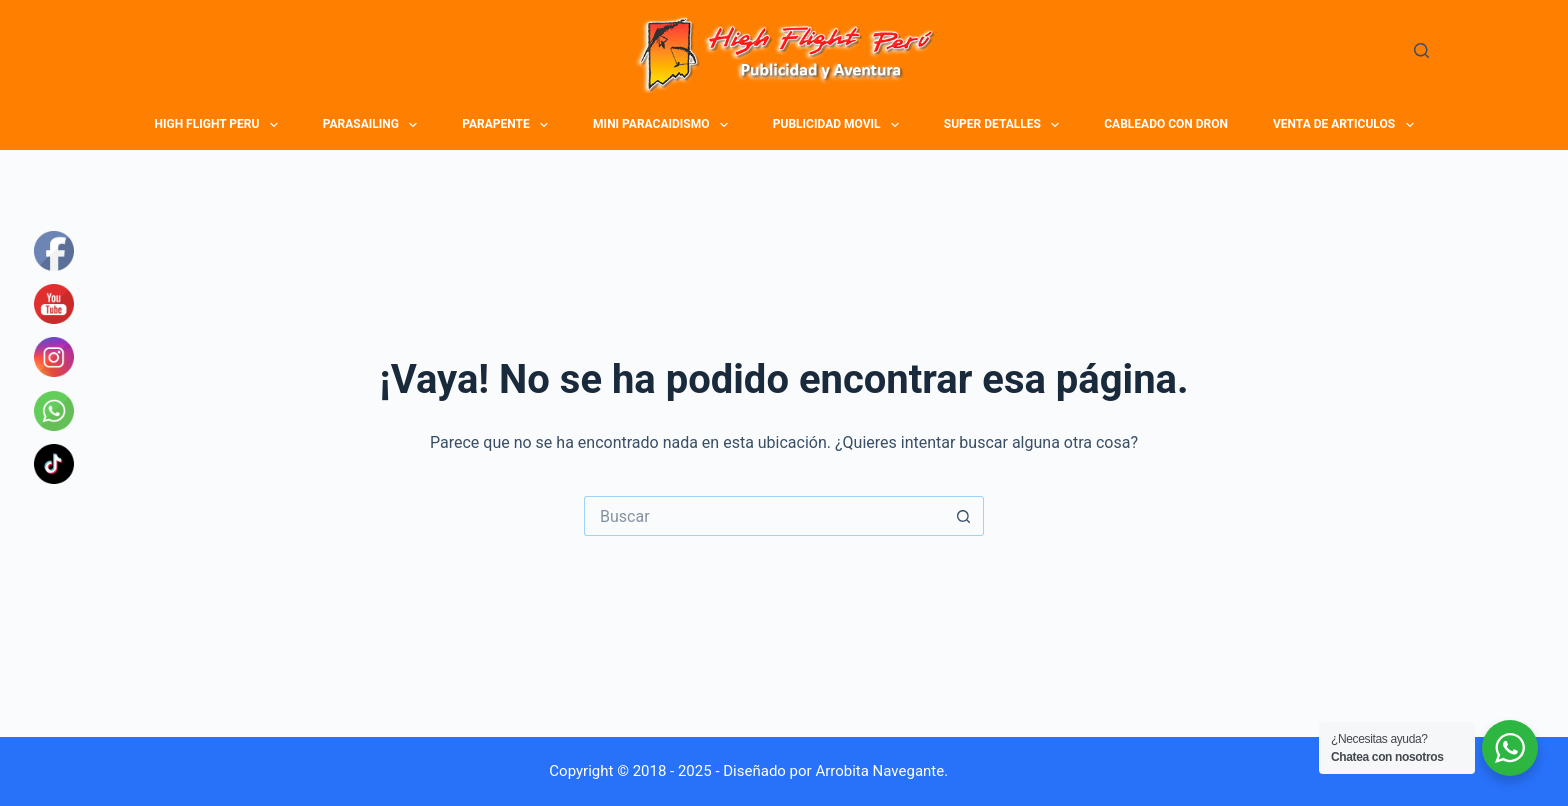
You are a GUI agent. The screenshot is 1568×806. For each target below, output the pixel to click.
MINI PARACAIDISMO (663, 125)
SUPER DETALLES (1004, 125)
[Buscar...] (764, 516)
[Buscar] (1421, 50)
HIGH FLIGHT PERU (219, 125)
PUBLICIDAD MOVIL (839, 125)
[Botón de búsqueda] (964, 516)
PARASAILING (373, 125)
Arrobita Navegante (879, 771)
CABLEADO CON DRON (1166, 124)
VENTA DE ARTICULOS (1346, 125)
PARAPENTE (507, 125)
